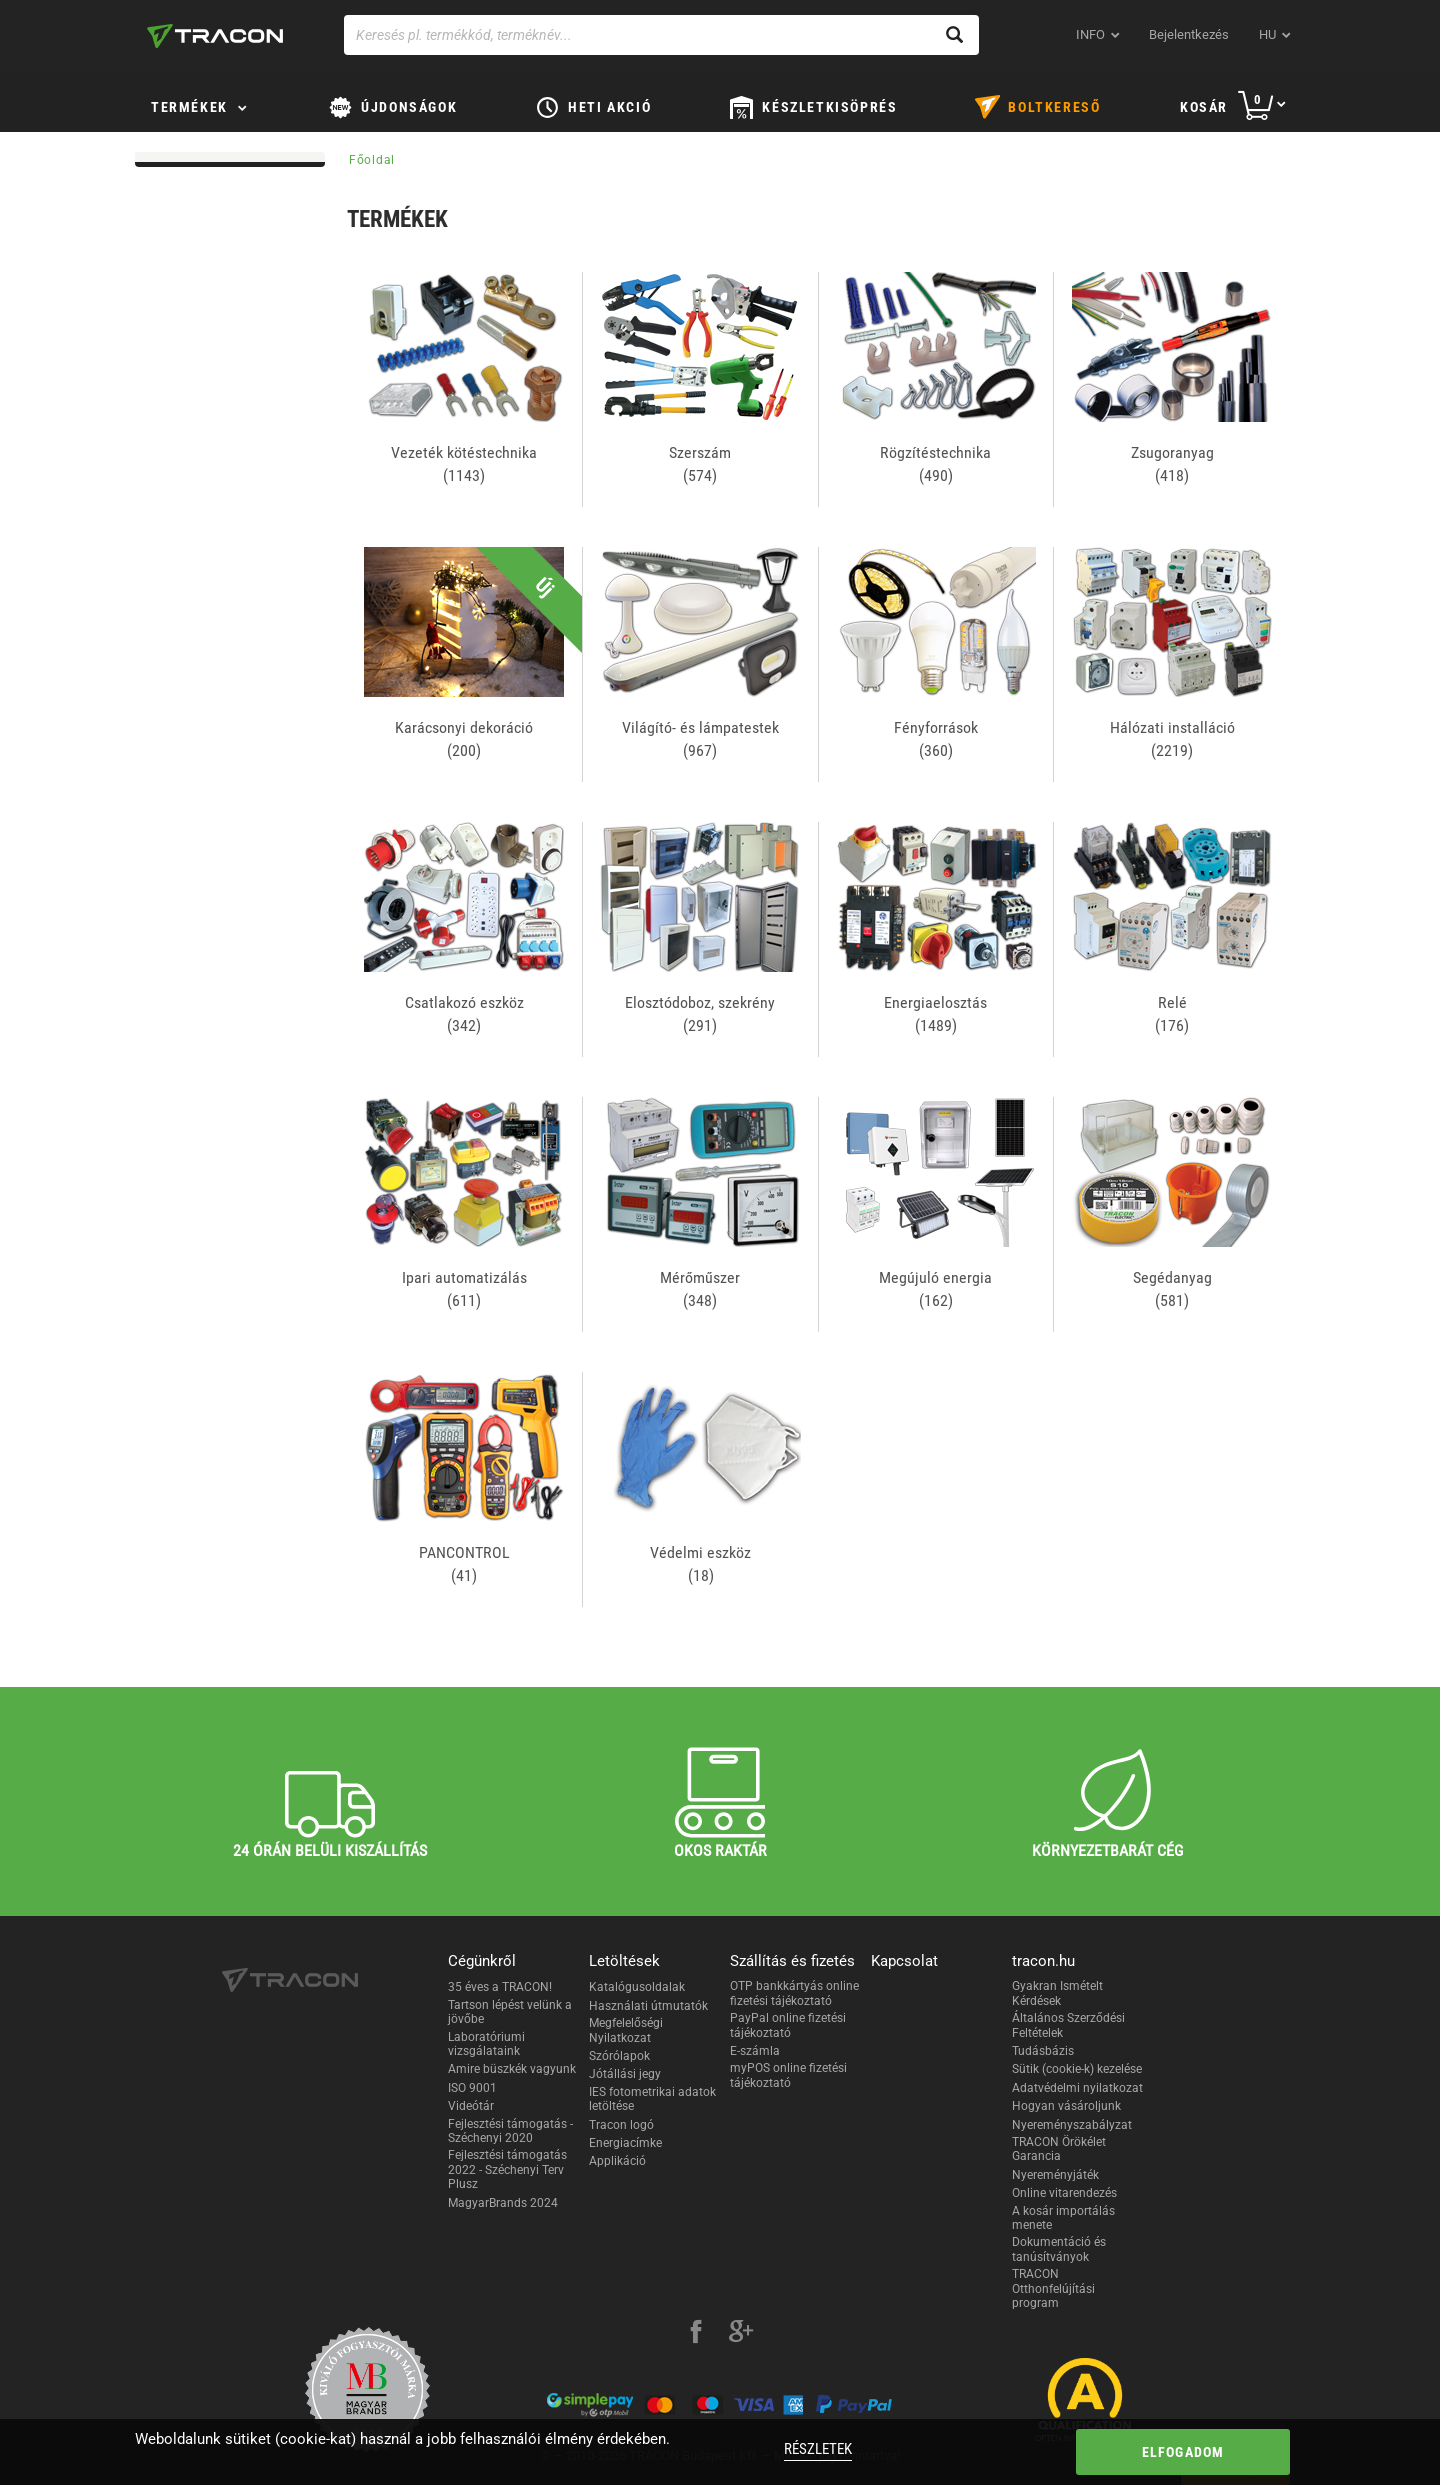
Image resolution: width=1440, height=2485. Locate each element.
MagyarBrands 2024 (503, 2203)
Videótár (471, 2106)
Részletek (818, 2449)
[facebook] (696, 2334)
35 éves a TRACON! (500, 1987)
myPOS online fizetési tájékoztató (788, 2075)
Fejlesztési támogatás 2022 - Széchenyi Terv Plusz (507, 2169)
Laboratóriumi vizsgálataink (486, 2044)
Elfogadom (1183, 2452)
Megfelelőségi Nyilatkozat (626, 2030)
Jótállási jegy (625, 2074)
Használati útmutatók (648, 2006)
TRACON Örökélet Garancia (1059, 2149)
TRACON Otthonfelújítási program (1053, 2288)
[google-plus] (741, 2334)
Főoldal (372, 160)
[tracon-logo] (215, 36)
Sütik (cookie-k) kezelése (1077, 2069)
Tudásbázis (1043, 2051)
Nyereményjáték (1055, 2175)
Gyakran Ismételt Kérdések (1057, 1993)
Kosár (1204, 107)
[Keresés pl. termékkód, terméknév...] (661, 35)
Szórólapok (619, 2056)
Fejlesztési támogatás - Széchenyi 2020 (510, 2131)
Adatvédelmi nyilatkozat (1077, 2088)
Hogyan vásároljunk (1066, 2106)
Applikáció (617, 2161)
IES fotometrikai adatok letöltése (652, 2099)
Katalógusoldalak (637, 1987)
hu (1267, 34)
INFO (1090, 34)
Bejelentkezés (1189, 34)
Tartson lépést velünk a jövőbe (510, 2012)
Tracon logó (621, 2125)
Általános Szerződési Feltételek (1068, 2025)
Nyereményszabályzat (1072, 2125)
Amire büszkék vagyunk (512, 2069)
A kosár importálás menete (1063, 2218)
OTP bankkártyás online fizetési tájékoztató (794, 1993)
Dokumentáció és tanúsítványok (1059, 2249)
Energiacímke (625, 2143)
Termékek (189, 107)
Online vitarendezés (1064, 2193)
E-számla (755, 2051)
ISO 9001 (472, 2088)
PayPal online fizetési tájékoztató (788, 2025)
